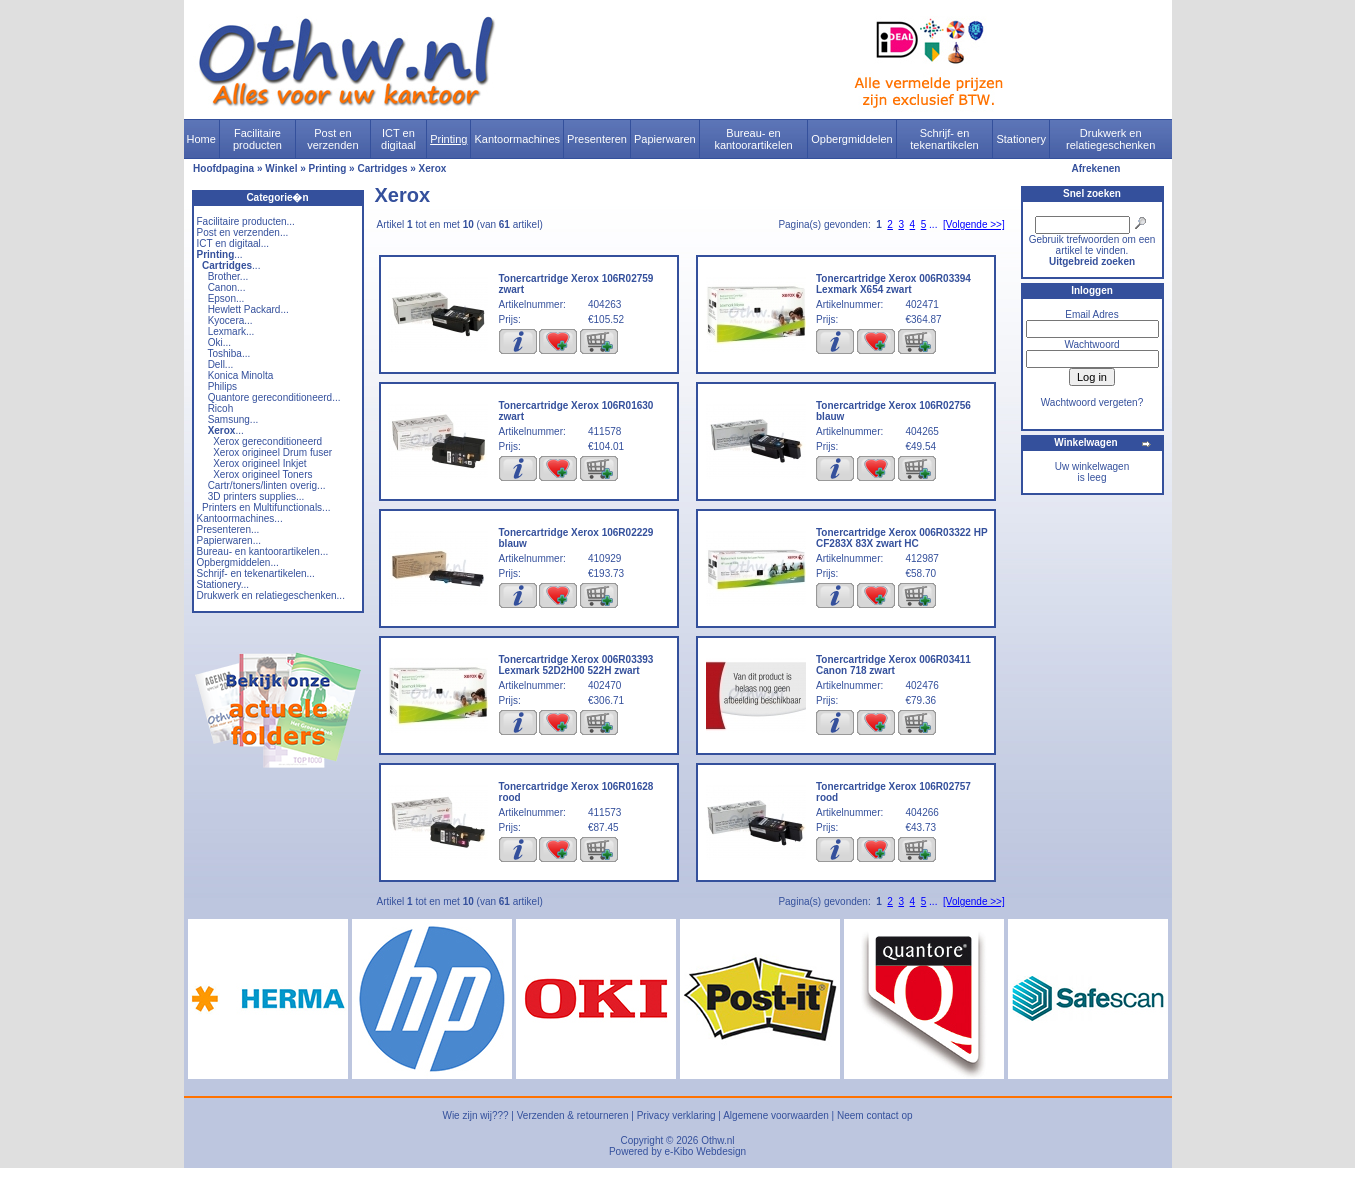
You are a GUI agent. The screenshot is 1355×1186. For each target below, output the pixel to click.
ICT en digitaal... (233, 243)
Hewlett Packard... (248, 309)
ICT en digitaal (398, 139)
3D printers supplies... (256, 496)
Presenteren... (228, 529)
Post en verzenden (332, 139)
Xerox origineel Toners (262, 474)
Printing (448, 139)
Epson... (226, 298)
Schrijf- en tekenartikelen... (256, 573)
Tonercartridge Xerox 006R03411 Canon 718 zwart (893, 665)
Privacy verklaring (676, 1115)
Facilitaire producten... (246, 221)
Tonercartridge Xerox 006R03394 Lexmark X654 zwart (893, 284)
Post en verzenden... (243, 232)
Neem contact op (875, 1115)
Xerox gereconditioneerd (267, 441)
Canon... (227, 287)
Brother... (228, 276)
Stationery (1021, 139)
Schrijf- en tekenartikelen (944, 139)
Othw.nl (717, 1140)
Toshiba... (228, 353)
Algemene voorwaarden (776, 1115)
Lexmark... (231, 331)
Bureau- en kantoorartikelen (753, 139)
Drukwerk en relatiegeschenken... (271, 595)
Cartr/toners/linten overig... (267, 485)
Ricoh (221, 408)
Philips (222, 386)
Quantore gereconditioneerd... (274, 397)
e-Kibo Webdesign (706, 1151)
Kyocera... (230, 320)
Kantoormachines (517, 139)
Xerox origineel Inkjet (259, 463)
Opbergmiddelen (851, 139)
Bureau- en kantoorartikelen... (263, 551)
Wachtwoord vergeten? (1092, 402)
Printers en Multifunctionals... (266, 507)
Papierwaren (665, 139)
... (220, 254)
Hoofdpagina (223, 168)
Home (201, 139)
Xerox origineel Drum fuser (272, 452)
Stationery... (223, 584)
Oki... (219, 342)
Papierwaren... (229, 540)
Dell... (221, 364)
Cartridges (382, 168)
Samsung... (233, 419)
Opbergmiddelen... (238, 562)
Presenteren (597, 139)
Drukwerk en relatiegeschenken (1110, 139)
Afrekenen (1096, 168)
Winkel (281, 168)
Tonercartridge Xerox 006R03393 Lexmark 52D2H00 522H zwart (576, 665)
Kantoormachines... (240, 518)
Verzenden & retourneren (573, 1115)
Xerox (433, 168)
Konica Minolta (241, 375)
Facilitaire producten (257, 139)
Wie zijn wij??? (475, 1115)
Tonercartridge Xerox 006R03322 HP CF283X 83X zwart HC (901, 538)
